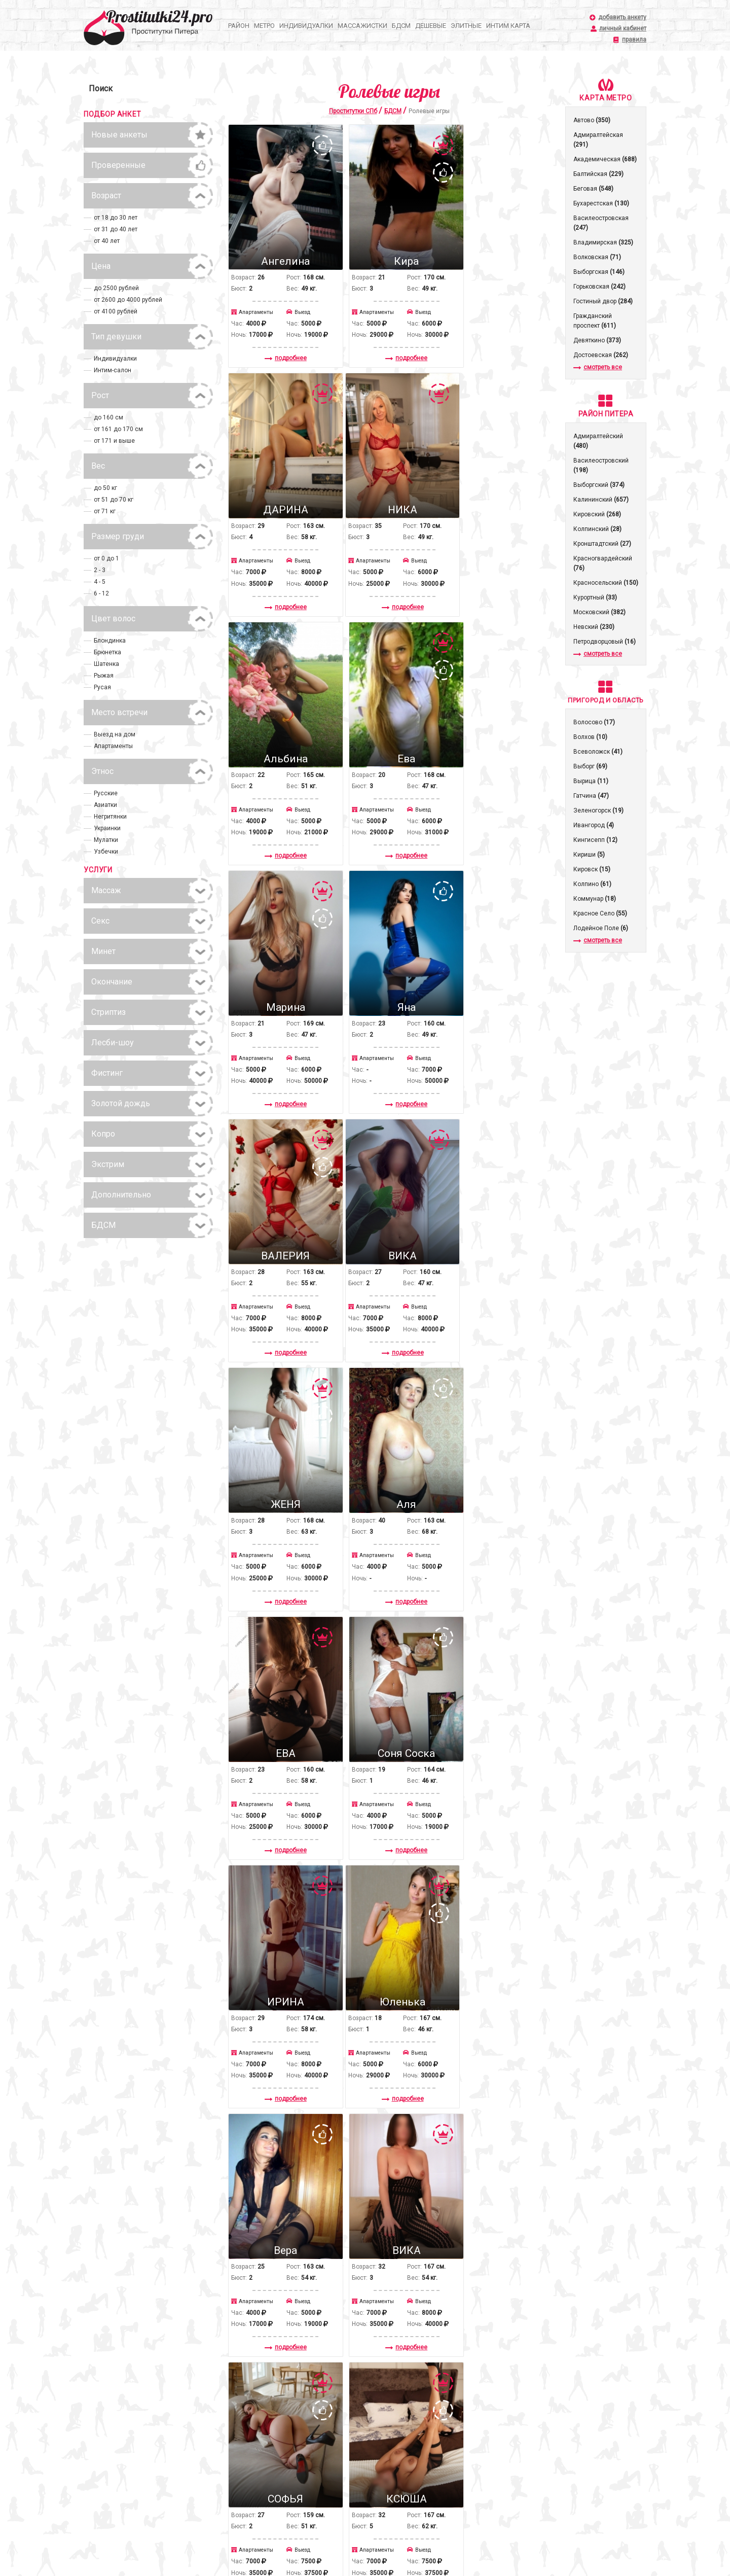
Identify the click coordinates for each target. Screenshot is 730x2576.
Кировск (591, 869)
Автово (591, 120)
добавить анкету (622, 17)
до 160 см (108, 417)
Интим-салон (112, 370)
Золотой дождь (120, 1103)
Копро (103, 1134)
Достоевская (600, 355)
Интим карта (508, 25)
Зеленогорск (598, 810)
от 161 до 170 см (118, 429)
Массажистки (362, 25)
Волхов (590, 736)
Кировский (597, 514)
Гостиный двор (603, 301)
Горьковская (599, 286)
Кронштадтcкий (602, 543)
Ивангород (593, 825)
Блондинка (110, 640)
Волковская (597, 257)
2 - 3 (99, 570)
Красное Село (600, 913)
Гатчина (591, 795)
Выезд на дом (114, 734)
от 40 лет (107, 240)
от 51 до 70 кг (113, 499)
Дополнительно (121, 1194)
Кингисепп (595, 839)
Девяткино (597, 340)
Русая (102, 687)
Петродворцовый (604, 641)
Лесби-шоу (112, 1042)
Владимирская (603, 242)
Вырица (590, 781)
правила (634, 40)
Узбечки (106, 851)
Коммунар (594, 898)
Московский (599, 612)
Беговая (593, 188)
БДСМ (401, 25)
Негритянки (110, 816)
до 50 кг (105, 487)
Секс (100, 921)
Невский (593, 626)
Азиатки (105, 804)
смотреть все (597, 367)
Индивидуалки (306, 25)
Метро (264, 25)
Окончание (111, 981)
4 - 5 (99, 581)
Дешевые (430, 25)
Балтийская (598, 174)
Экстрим (107, 1164)
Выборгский (599, 484)
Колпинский (597, 529)
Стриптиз (108, 1012)
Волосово (594, 722)
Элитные (466, 25)
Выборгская (599, 271)
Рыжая (104, 675)
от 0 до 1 (106, 558)
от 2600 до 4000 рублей (128, 299)
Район (238, 25)
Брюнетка (107, 652)
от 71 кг (105, 511)
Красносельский (605, 582)
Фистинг (107, 1073)
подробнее (279, 342)
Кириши (589, 854)
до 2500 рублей (116, 288)
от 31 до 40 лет (115, 229)
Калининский (601, 499)
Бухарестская (601, 203)
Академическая (605, 159)
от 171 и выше (114, 440)
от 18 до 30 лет (115, 217)
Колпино (592, 884)
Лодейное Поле (600, 928)
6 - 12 (101, 593)
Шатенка (106, 663)
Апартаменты (113, 746)
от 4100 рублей (115, 311)
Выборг (590, 766)
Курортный (595, 597)
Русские (106, 793)
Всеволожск (598, 751)
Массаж (106, 890)
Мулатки (106, 839)
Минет (103, 951)
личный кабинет (622, 28)
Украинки (107, 828)
